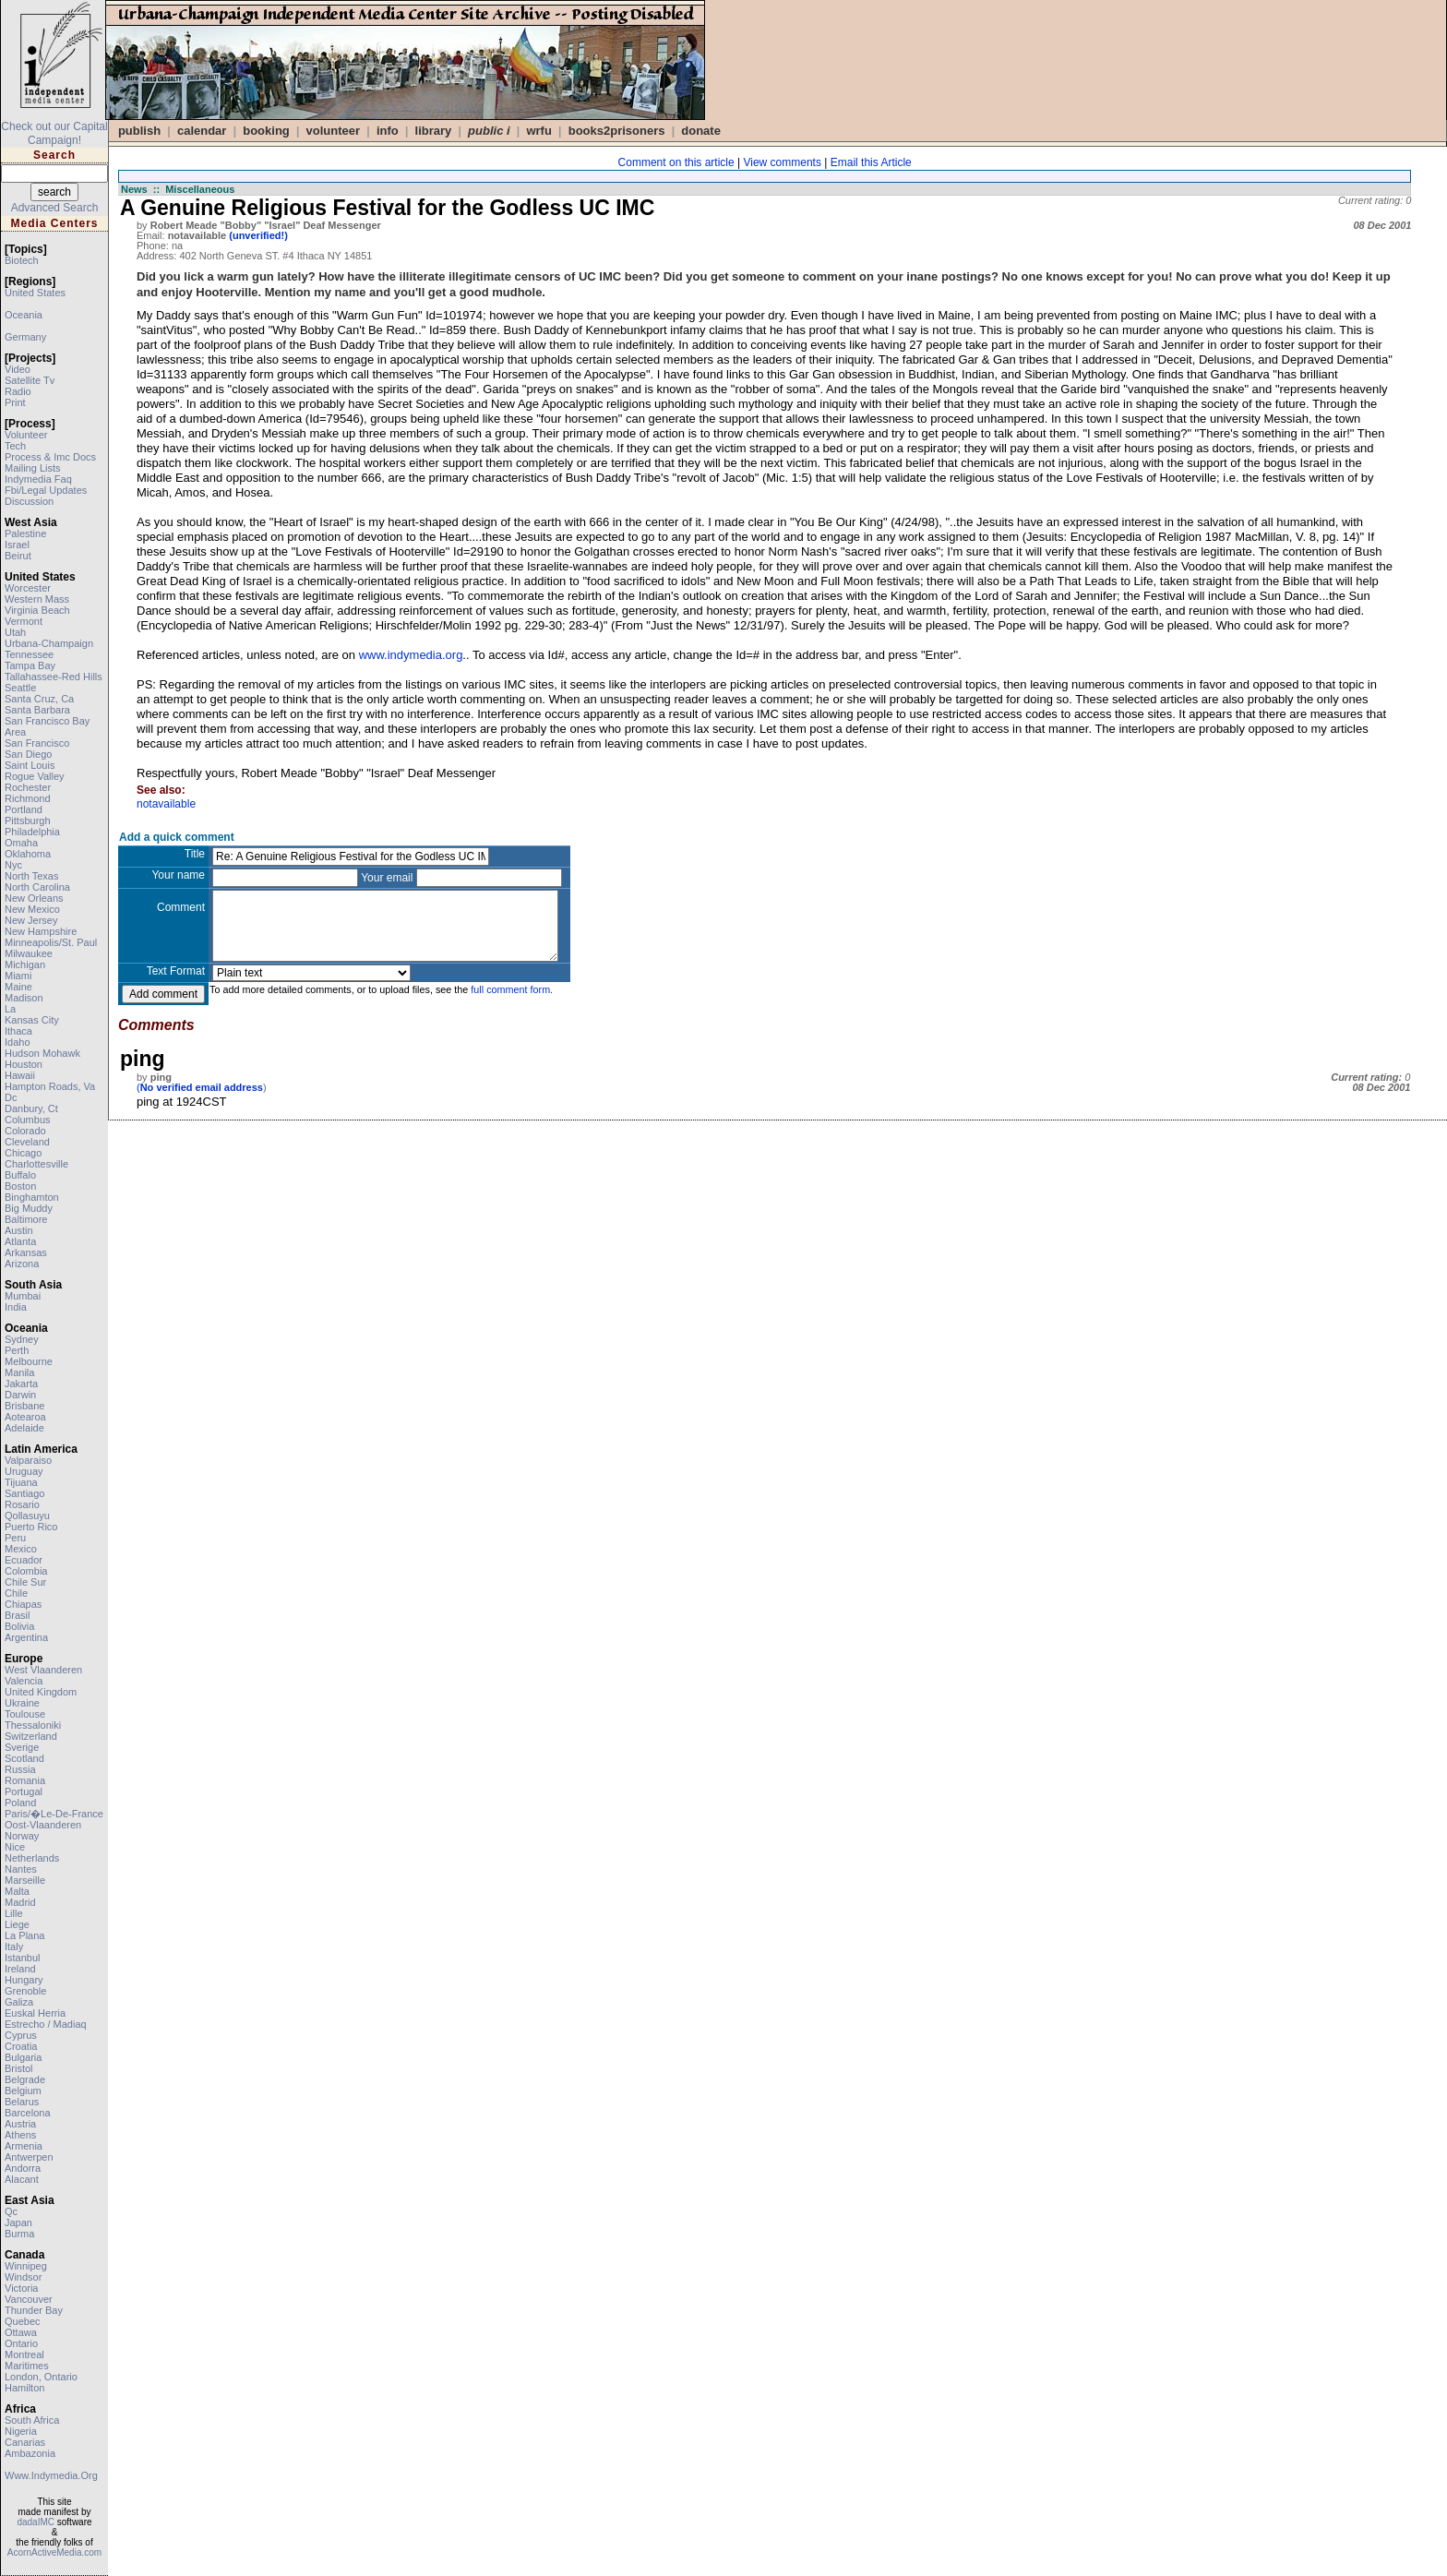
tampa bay (30, 665)
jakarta (21, 1383)
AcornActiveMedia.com (54, 2552)
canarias (25, 2442)
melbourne (29, 1361)
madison (24, 997)
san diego (28, 754)
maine (18, 986)
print (15, 402)
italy (14, 1946)
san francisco (37, 743)
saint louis (29, 765)
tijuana (21, 1482)
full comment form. (512, 989)
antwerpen (29, 2157)
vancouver (29, 2299)
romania (25, 1780)
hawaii (20, 1075)
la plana (24, 1935)
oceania (23, 314)
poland (20, 1802)
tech (15, 445)
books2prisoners (616, 131)
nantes (21, 1869)
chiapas (23, 1604)
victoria (21, 2288)
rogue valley (35, 776)
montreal (24, 2354)
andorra (23, 2168)
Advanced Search (55, 207)
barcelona (28, 2112)
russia (20, 1769)
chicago (23, 1152)
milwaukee (29, 953)
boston (20, 1186)
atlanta (20, 1241)
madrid (20, 1902)
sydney (22, 1339)
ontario (21, 2343)
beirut (18, 555)
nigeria (21, 2431)
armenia (23, 2145)
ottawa (21, 2332)
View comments (781, 162)
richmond (28, 798)
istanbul (23, 1957)
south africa (32, 2420)
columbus (28, 1119)
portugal (23, 1791)
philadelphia (32, 831)
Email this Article (871, 162)
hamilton (24, 2387)
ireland (20, 1968)
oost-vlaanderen (43, 1824)
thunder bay (34, 2310)
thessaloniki (33, 1725)
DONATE (701, 131)
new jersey (31, 920)
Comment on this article (676, 162)
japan (18, 2222)
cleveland (27, 1141)
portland (23, 809)
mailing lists (33, 467)
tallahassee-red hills (53, 676)
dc (11, 1097)
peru (15, 1537)
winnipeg (26, 2265)
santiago (24, 1493)
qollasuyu (27, 1515)
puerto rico (31, 1526)
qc (11, 2211)
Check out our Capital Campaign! (54, 133)
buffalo (20, 1174)
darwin (20, 1394)
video (17, 369)
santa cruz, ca (39, 698)
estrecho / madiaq (46, 2024)
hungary (24, 1979)
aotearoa (25, 1416)
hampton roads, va (50, 1086)
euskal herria (35, 2013)
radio (18, 391)
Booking (266, 131)
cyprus (21, 2035)
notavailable (166, 803)
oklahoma (28, 853)
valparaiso (28, 1460)
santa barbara (37, 709)
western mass (37, 599)
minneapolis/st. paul (51, 942)
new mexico (32, 909)
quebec (23, 2321)
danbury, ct (31, 1108)
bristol (19, 2068)
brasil (17, 1615)
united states (35, 292)
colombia (26, 1570)
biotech (22, 260)
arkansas (26, 1252)
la (10, 1008)
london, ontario (41, 2376)
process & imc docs (50, 456)
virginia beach (37, 610)
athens (20, 2134)
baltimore (26, 1219)
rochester (28, 787)
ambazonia (30, 2453)
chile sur (25, 1582)
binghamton (32, 1197)
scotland (24, 1758)
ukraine (22, 1702)
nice (15, 1846)
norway (22, 1835)
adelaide (24, 1427)
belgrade (25, 2079)
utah (15, 632)
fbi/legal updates (46, 490)
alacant (22, 2179)
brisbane (24, 1405)
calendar (201, 131)
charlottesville (36, 1163)
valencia (23, 1680)
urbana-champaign (49, 643)
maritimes (27, 2365)
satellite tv (29, 380)
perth (17, 1350)
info (388, 131)
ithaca (18, 1030)
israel (17, 544)
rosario (22, 1504)
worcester (28, 587)
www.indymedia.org (51, 2475)
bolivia (19, 1626)
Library (433, 131)
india (16, 1306)
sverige (22, 1747)
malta (17, 1891)
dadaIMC (35, 2522)
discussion (29, 501)
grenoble (25, 1990)
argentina (26, 1637)
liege (17, 1924)
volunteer (26, 434)
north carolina (37, 887)
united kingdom (41, 1691)
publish (139, 131)
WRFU (538, 131)
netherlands (32, 1857)
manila (19, 1372)
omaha (21, 842)
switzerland (31, 1736)
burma (19, 2233)
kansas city (32, 1019)
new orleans (34, 898)
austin (19, 1230)
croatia (21, 2046)
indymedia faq (38, 479)
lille (14, 1913)
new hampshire (41, 931)
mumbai (23, 1295)
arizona (22, 1263)
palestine (25, 533)
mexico (21, 1548)
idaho (17, 1042)
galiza (19, 2001)
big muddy (29, 1208)
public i (489, 131)
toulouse (25, 1713)
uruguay (24, 1471)
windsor (23, 2276)
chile (16, 1593)
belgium (23, 2090)
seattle (20, 687)
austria (20, 2123)
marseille (25, 1880)
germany (25, 336)
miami (18, 975)
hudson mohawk (42, 1053)
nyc (13, 864)
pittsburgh (28, 820)
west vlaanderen (43, 1669)
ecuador (23, 1559)
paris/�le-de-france (54, 1813)
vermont (23, 621)
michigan (25, 964)
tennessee (29, 654)
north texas (32, 875)
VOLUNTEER (333, 131)
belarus (22, 2101)
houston (23, 1064)
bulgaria (23, 2057)
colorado (25, 1130)
